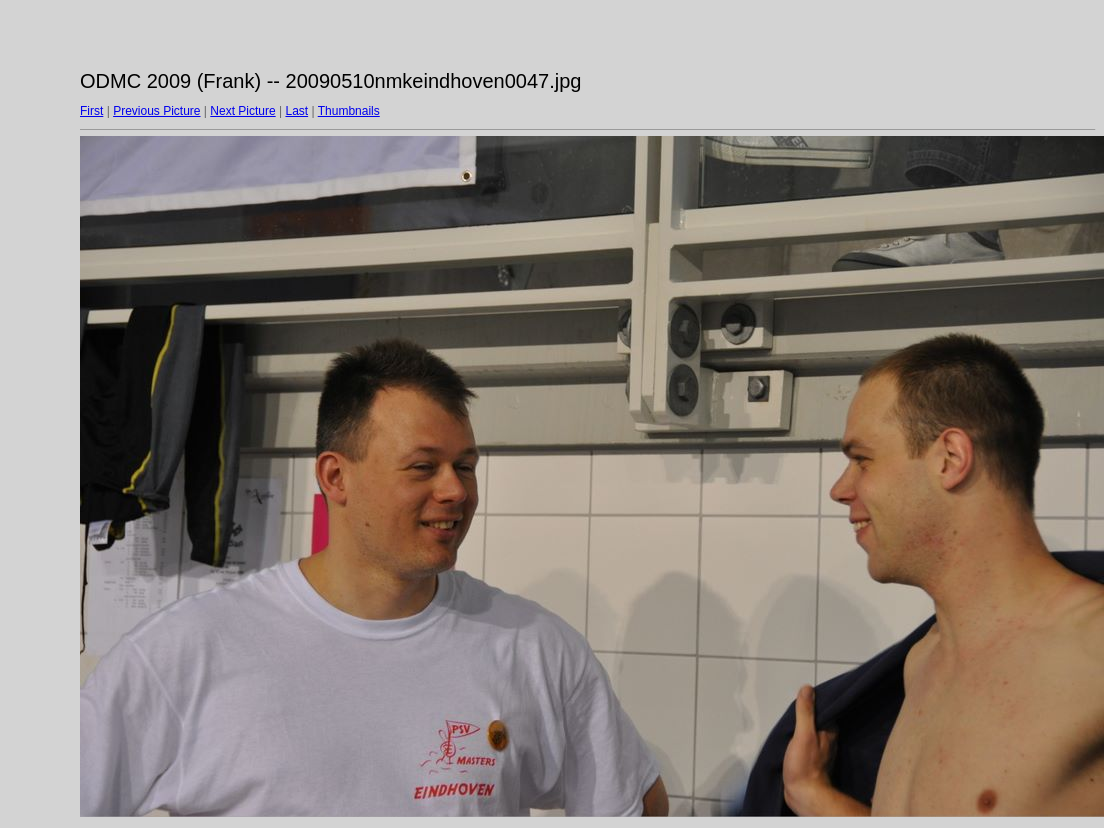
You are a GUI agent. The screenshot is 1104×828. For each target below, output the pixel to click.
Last (296, 111)
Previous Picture (156, 111)
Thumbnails (349, 111)
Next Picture (242, 111)
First (91, 111)
